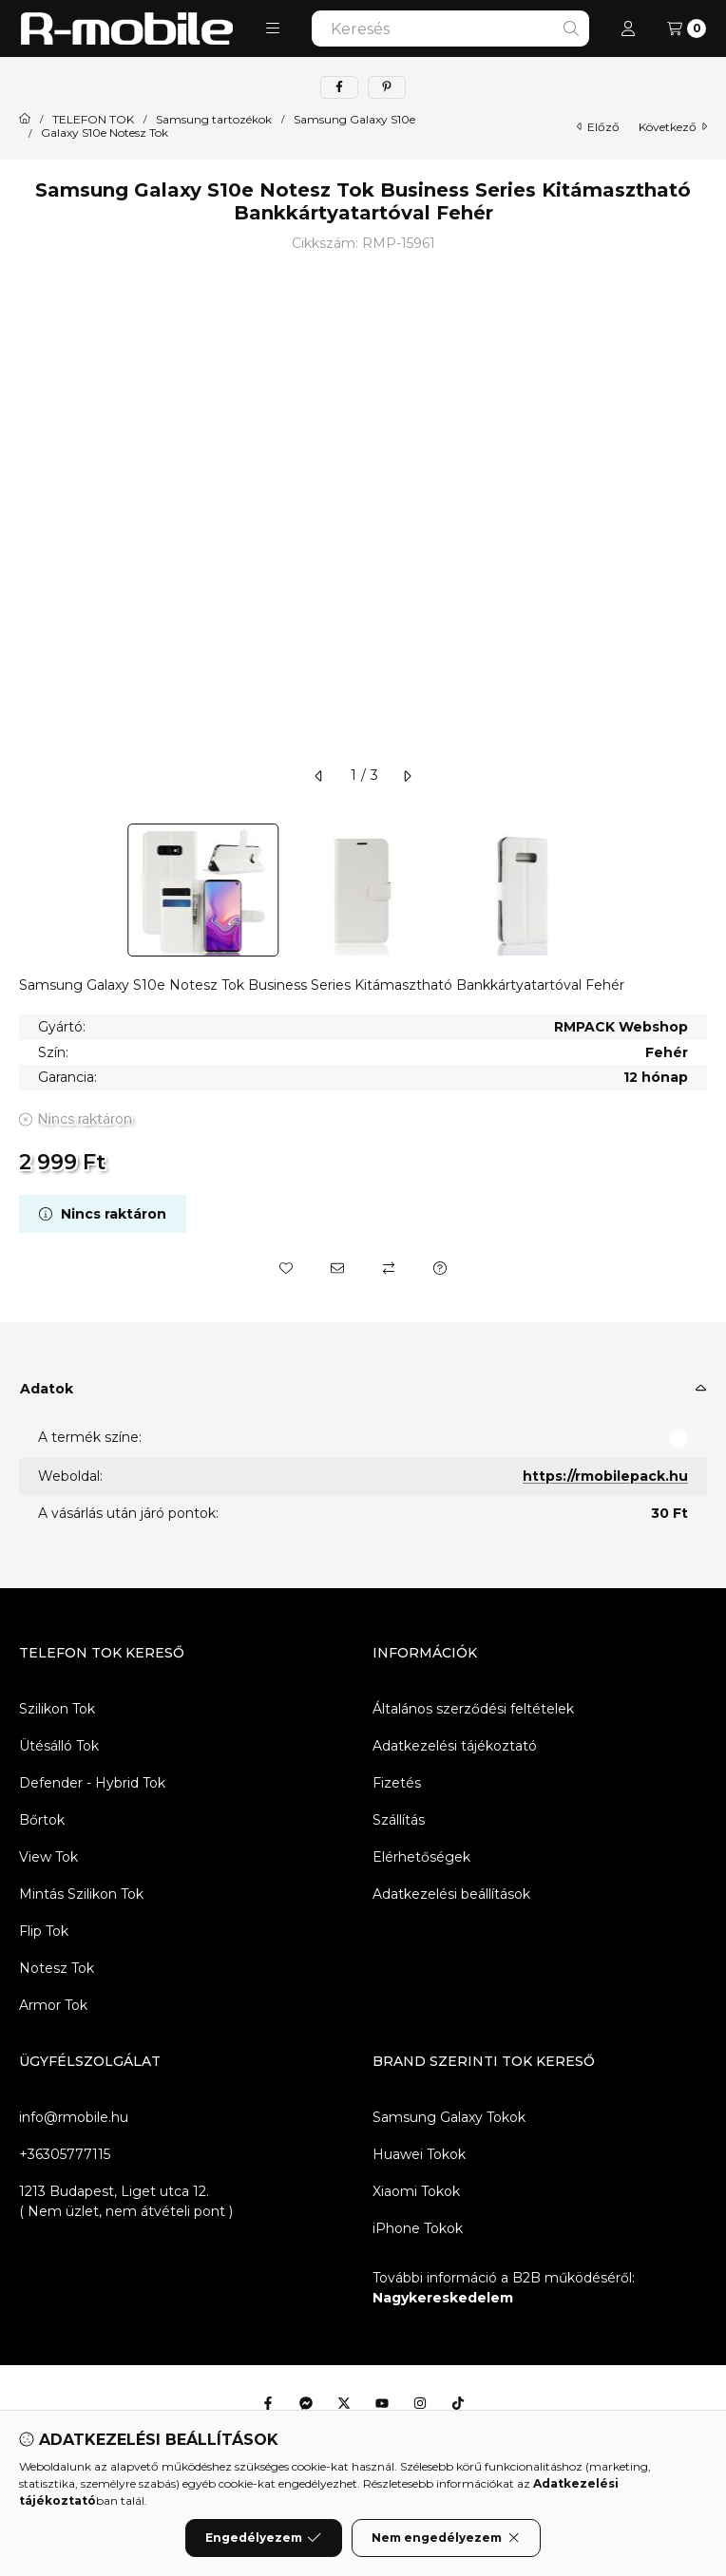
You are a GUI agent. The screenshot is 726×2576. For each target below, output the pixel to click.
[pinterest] (387, 87)
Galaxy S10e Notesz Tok (104, 133)
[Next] (697, 890)
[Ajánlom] (337, 1268)
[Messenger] (306, 2403)
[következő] (407, 776)
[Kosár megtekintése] (686, 28)
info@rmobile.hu (73, 2117)
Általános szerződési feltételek (473, 1708)
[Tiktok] (458, 2403)
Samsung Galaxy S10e (354, 119)
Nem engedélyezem (446, 2538)
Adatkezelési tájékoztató (455, 1745)
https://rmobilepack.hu (605, 1476)
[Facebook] (268, 2403)
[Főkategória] (24, 119)
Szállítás (399, 1819)
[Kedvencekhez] (286, 1268)
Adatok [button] (46, 1388)
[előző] (319, 776)
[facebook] (339, 87)
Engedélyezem (263, 2538)
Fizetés (397, 1782)
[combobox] (450, 28)
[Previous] (28, 890)
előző (598, 127)
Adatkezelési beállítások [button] (451, 1894)
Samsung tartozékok (214, 119)
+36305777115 (64, 2154)
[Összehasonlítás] (389, 1268)
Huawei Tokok (419, 2154)
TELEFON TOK (93, 119)
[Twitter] (344, 2403)
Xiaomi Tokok (416, 2191)
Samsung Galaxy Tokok (449, 2117)
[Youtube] (382, 2403)
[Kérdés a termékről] (440, 1268)
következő (673, 127)
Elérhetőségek (421, 1857)
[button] (273, 28)
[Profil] (628, 28)
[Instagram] (420, 2403)
